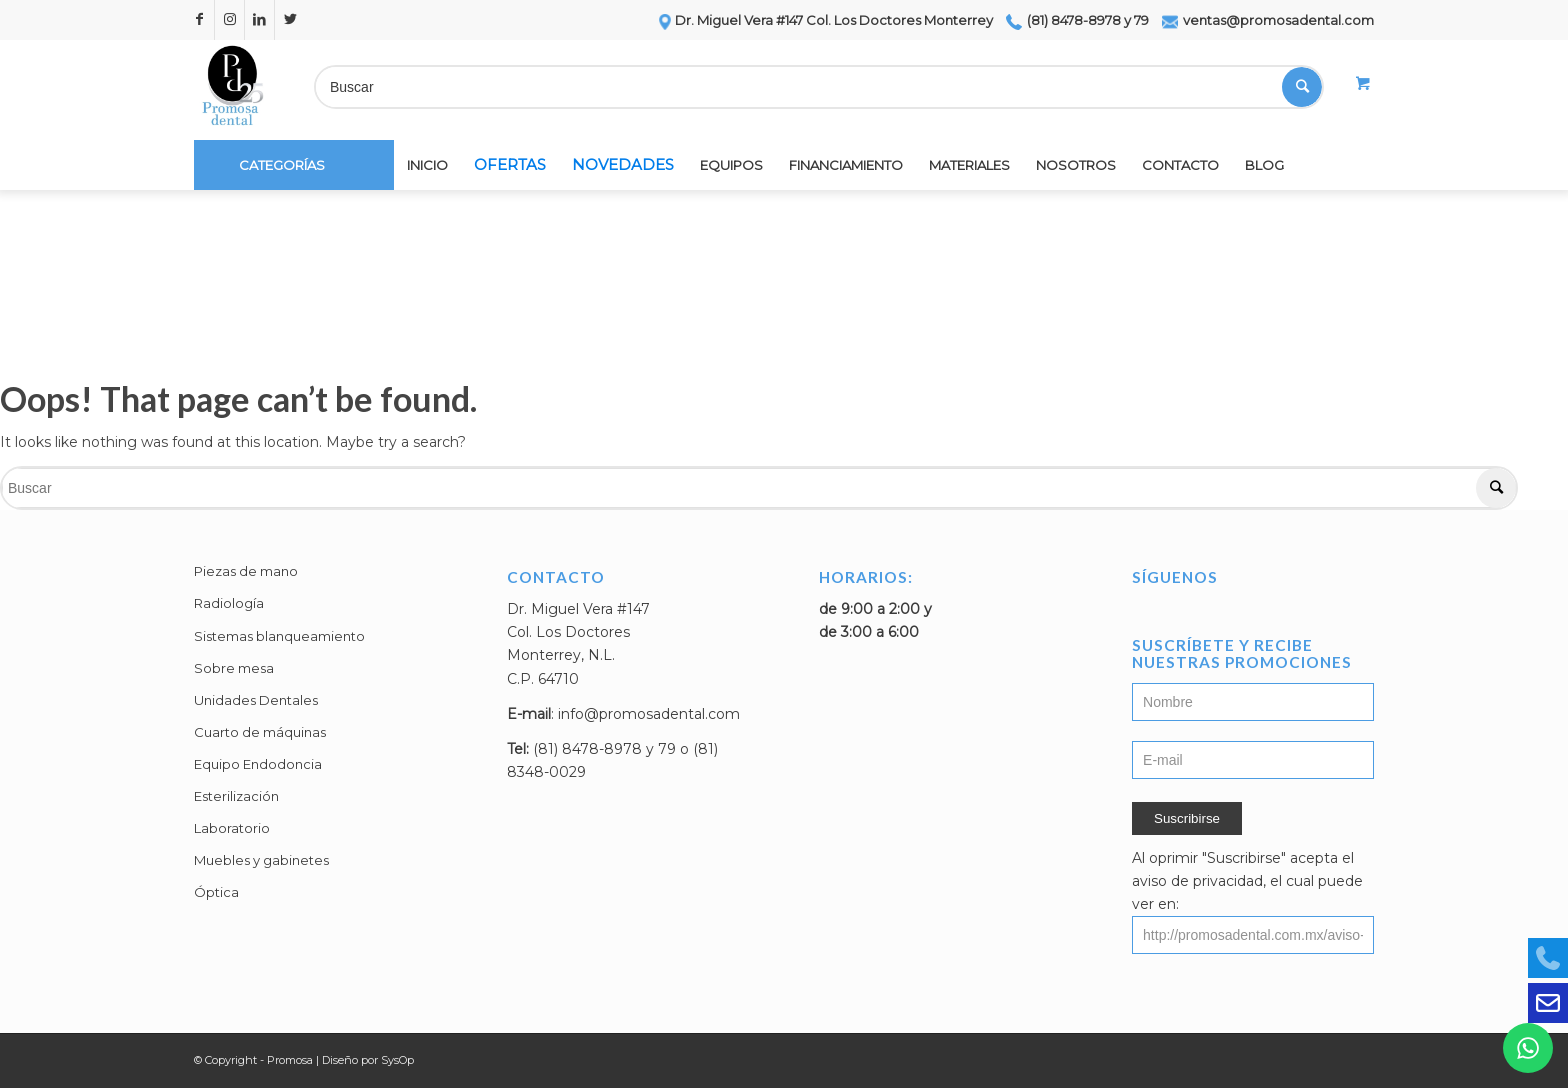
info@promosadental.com (649, 714)
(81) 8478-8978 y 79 (1077, 20)
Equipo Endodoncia (258, 764)
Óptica (216, 892)
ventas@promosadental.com (1268, 20)
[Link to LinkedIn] (259, 20)
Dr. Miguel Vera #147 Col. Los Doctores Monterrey (825, 20)
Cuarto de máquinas (260, 732)
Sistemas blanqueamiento (279, 636)
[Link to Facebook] (199, 20)
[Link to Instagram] (229, 20)
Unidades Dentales (256, 700)
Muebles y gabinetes (261, 860)
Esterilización (236, 796)
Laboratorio (232, 828)
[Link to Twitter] (290, 20)
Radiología (229, 603)
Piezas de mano (246, 571)
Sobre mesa (234, 668)
